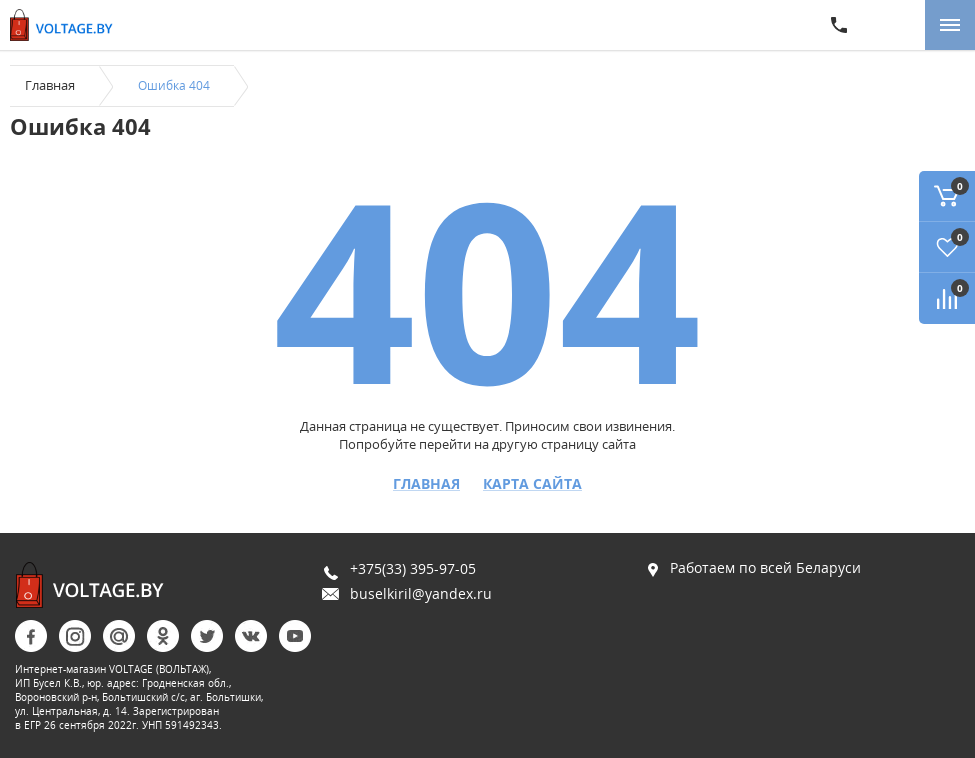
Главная (50, 85)
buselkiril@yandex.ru (421, 593)
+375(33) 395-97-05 (413, 568)
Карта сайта (532, 484)
